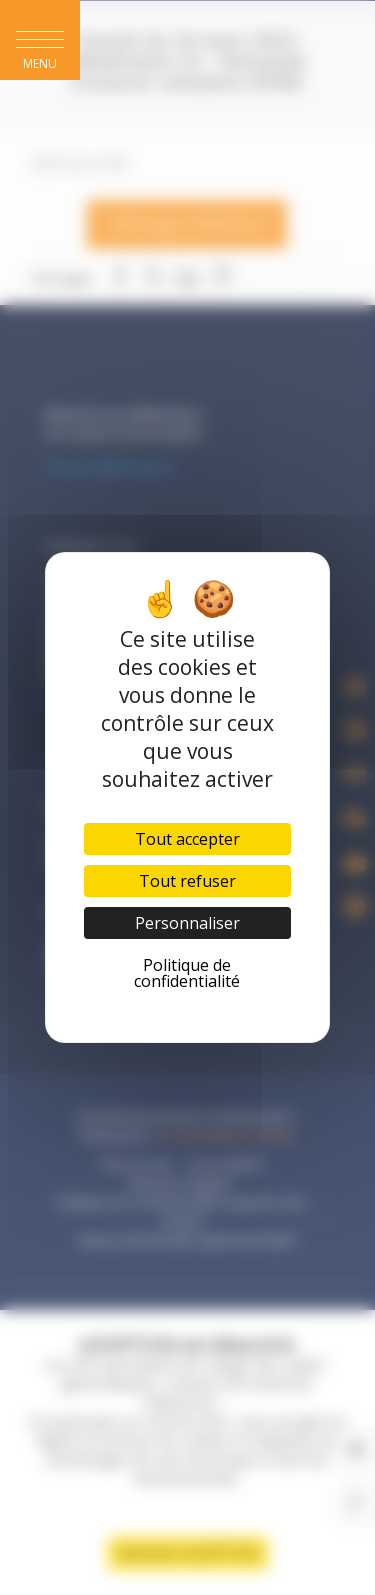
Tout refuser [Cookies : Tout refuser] (187, 881)
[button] (40, 40)
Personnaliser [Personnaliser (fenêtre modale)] (187, 923)
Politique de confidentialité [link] (187, 973)
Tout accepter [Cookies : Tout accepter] (187, 839)
